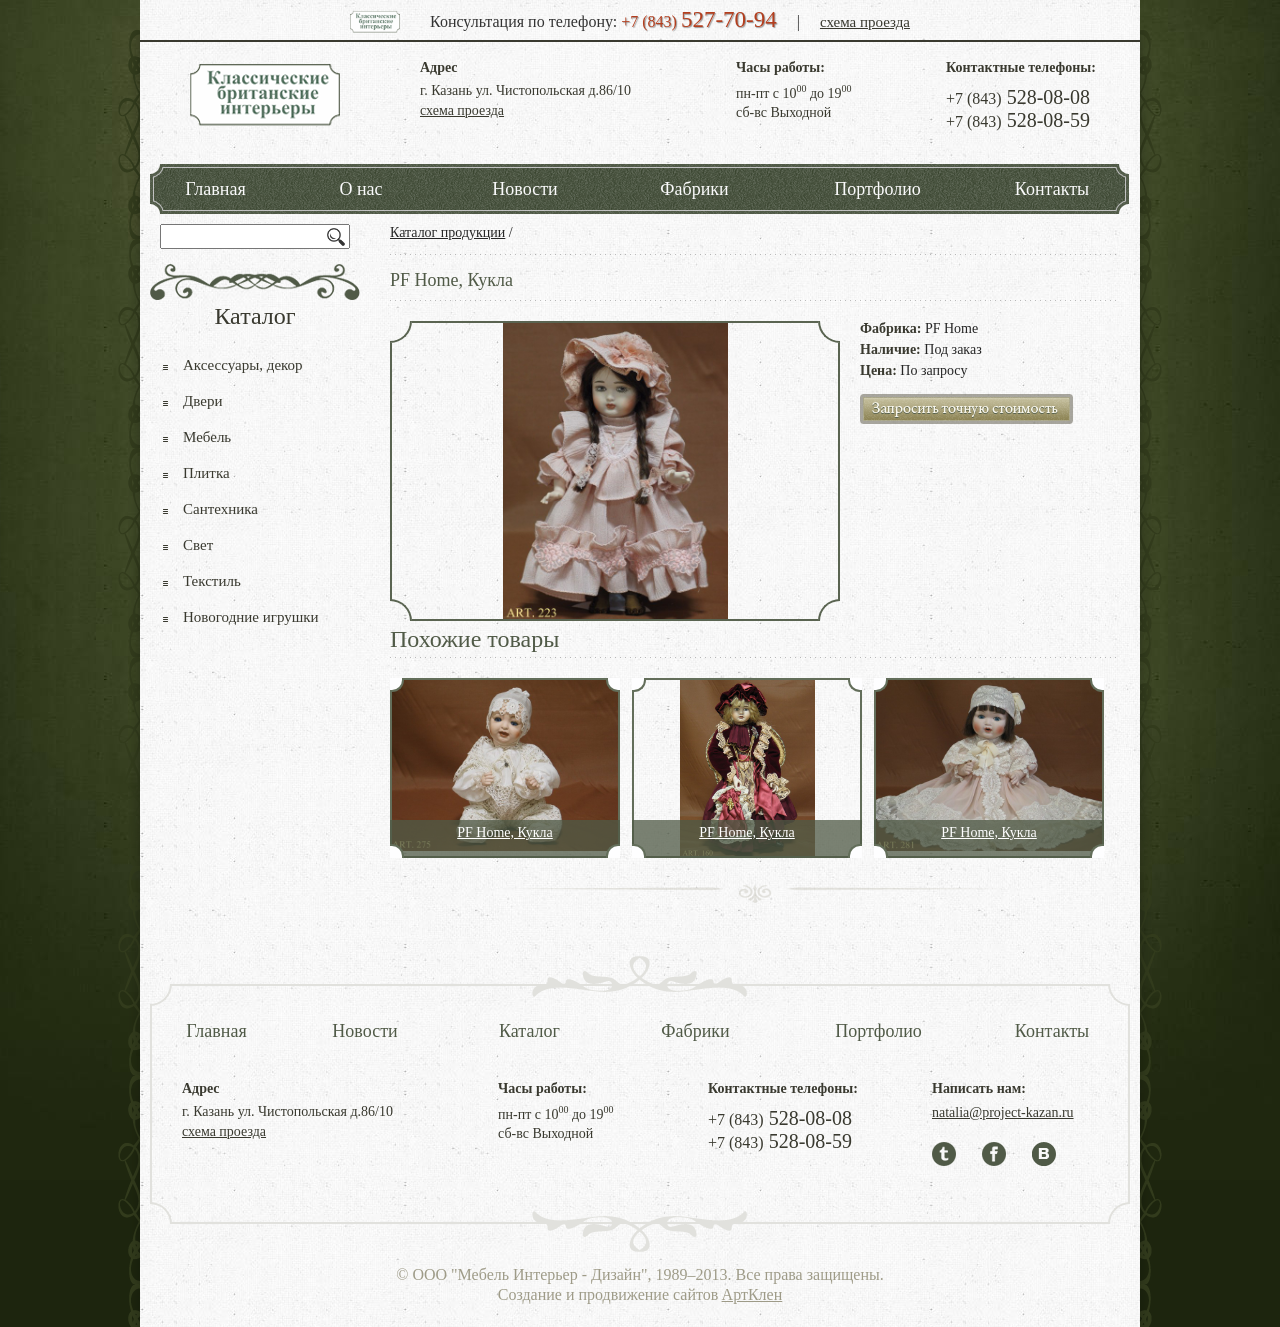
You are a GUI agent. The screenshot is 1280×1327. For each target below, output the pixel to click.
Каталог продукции (447, 232)
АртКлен (752, 1294)
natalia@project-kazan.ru (1003, 1112)
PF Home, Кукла (505, 832)
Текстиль (212, 581)
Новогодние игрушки (251, 617)
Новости (524, 189)
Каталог (529, 1031)
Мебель (207, 437)
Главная (215, 189)
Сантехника (220, 509)
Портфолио (877, 189)
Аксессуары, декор (243, 365)
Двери (202, 401)
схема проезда (865, 22)
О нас (360, 189)
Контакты (1052, 189)
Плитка (206, 473)
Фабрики (694, 189)
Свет (198, 545)
